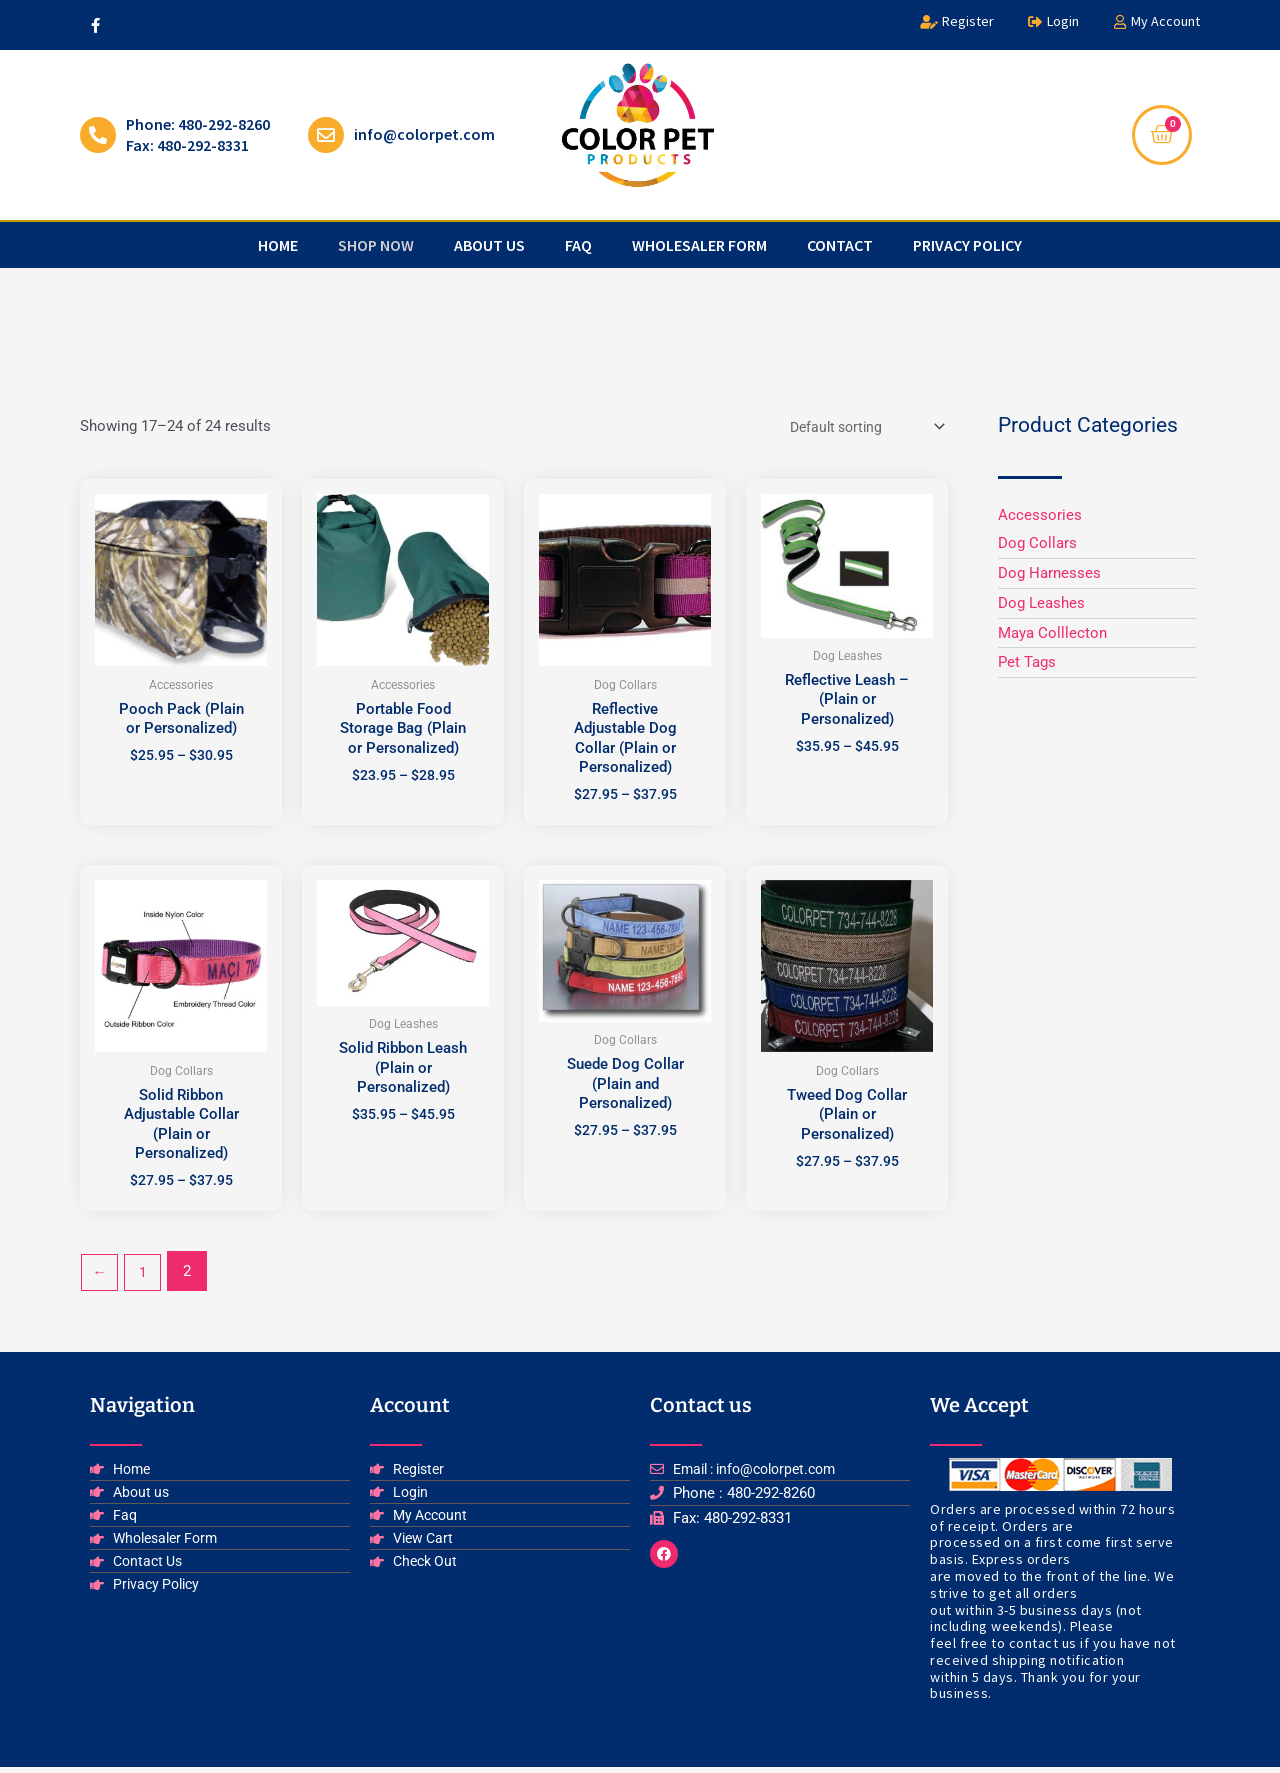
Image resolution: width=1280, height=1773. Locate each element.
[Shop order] (857, 428)
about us (489, 245)
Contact (840, 245)
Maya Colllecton (1052, 633)
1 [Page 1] (146, 1277)
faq (578, 245)
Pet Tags (1027, 662)
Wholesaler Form (699, 245)
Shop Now (376, 245)
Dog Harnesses (1049, 573)
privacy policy (967, 245)
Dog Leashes (1041, 603)
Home (278, 245)
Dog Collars (1037, 543)
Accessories (1040, 515)
